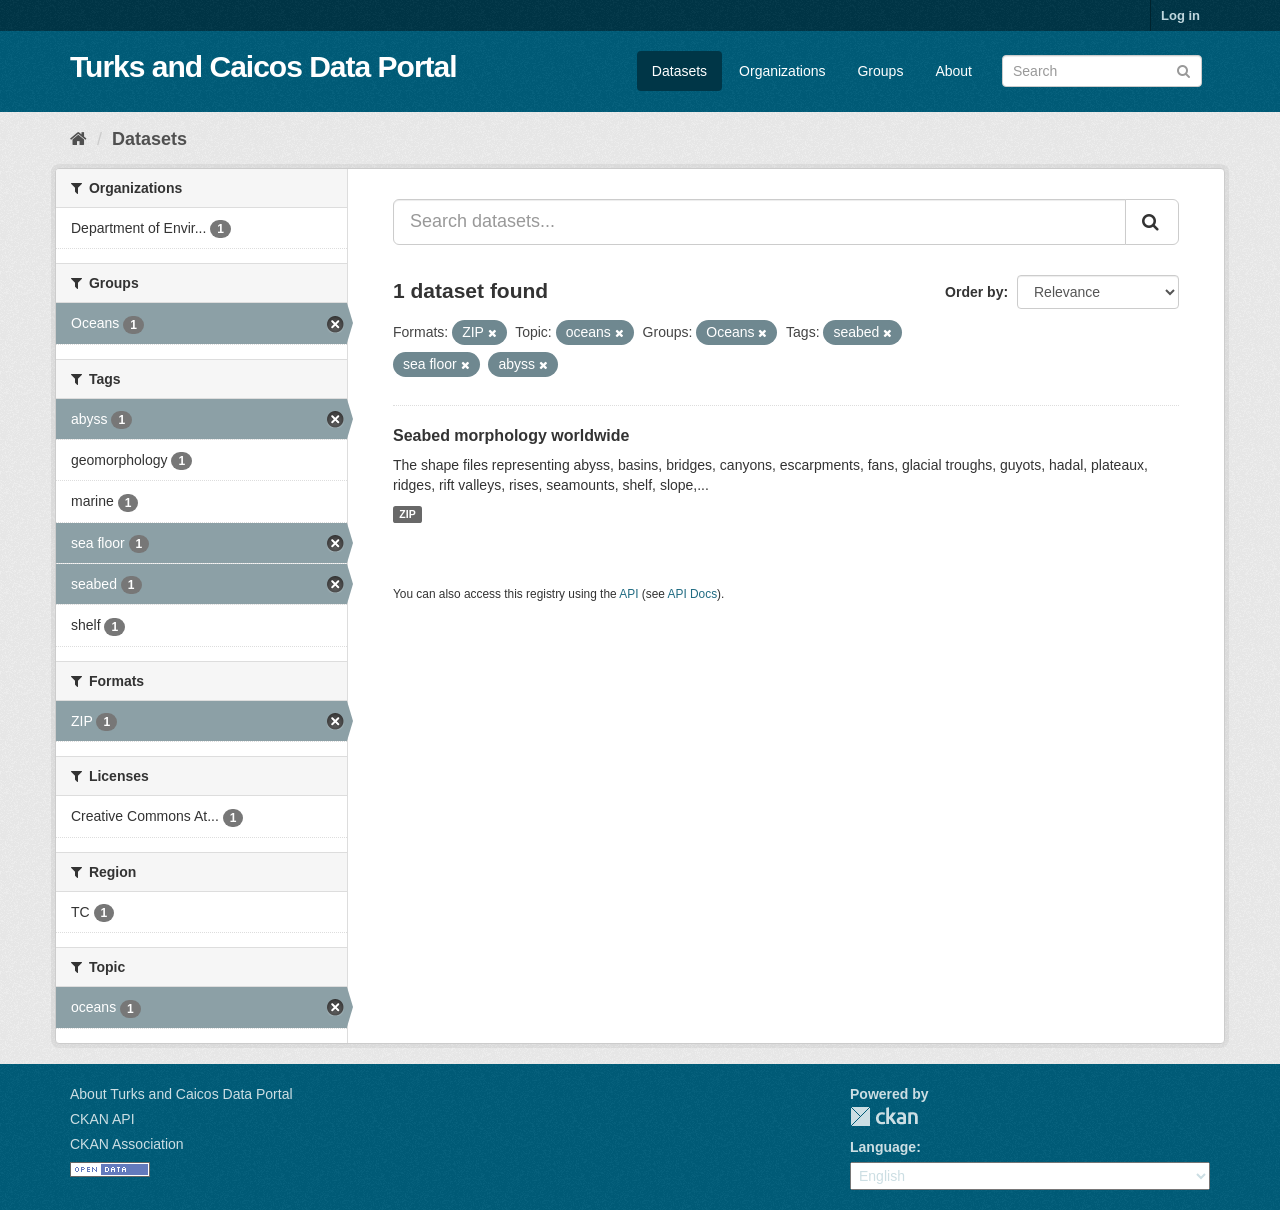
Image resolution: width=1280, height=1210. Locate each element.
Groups (880, 71)
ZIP (407, 514)
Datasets (679, 71)
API (628, 594)
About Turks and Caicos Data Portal (181, 1094)
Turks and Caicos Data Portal (263, 66)
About (953, 71)
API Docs (693, 594)
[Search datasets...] (759, 222)
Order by (974, 292)
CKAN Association (127, 1144)
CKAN (884, 1116)
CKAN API (102, 1119)
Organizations (782, 71)
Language (883, 1147)
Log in (1180, 15)
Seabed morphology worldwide (511, 435)
